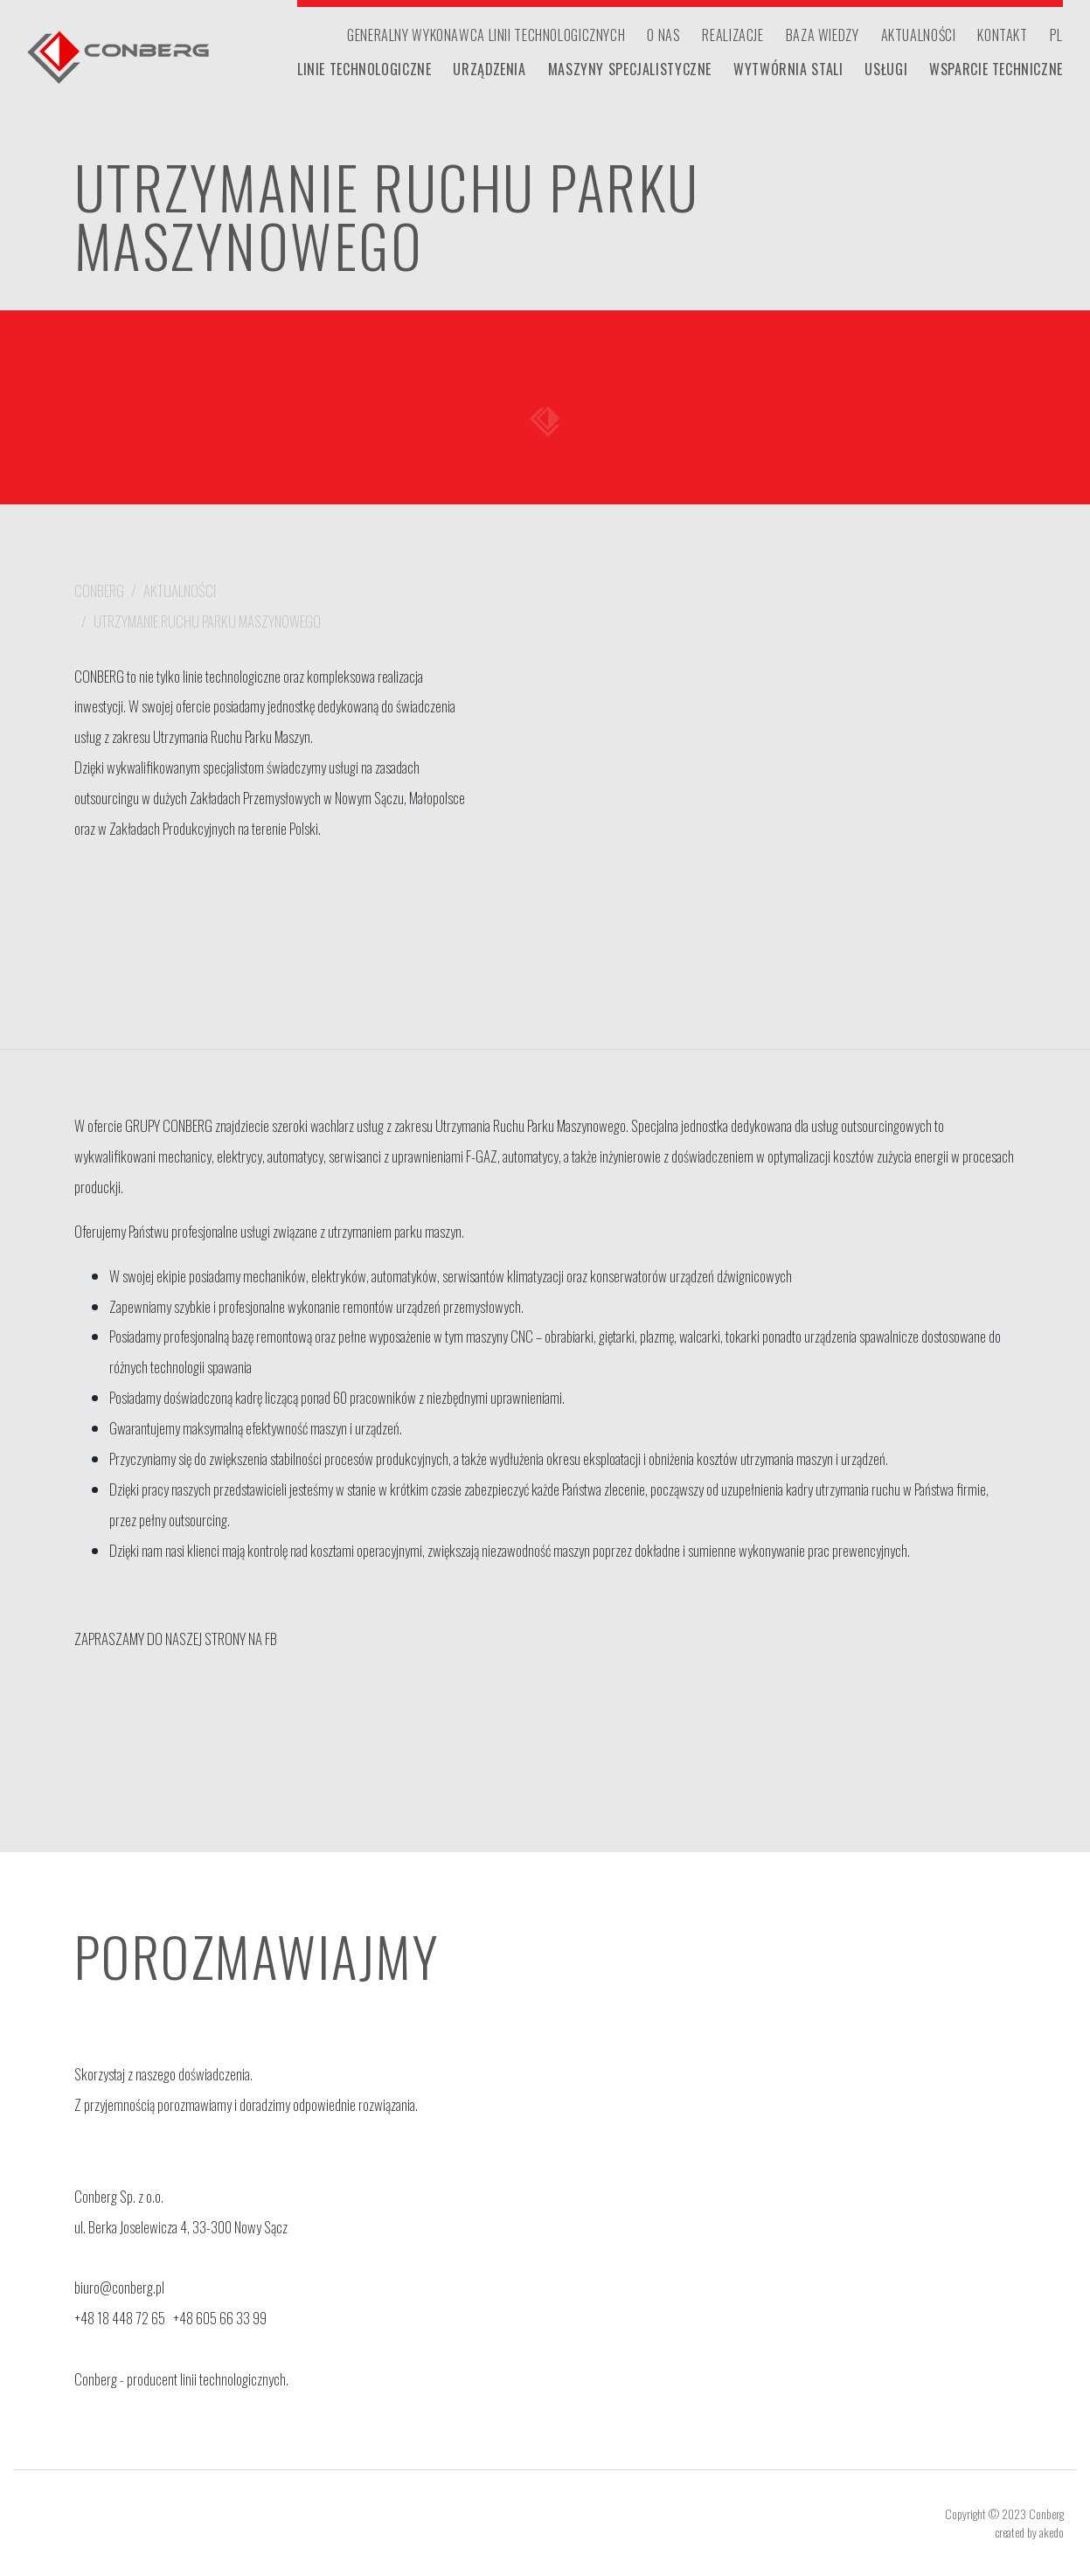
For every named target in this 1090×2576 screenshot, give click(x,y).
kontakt (1002, 34)
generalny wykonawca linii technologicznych (486, 34)
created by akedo (1029, 2532)
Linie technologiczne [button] (364, 69)
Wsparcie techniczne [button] (996, 69)
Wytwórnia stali (788, 69)
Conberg (99, 590)
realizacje (732, 34)
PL (1056, 34)
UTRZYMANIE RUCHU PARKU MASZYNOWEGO (207, 621)
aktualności (918, 34)
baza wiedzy (822, 34)
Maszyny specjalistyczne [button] (630, 69)
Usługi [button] (885, 69)
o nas (663, 34)
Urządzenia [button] (489, 69)
